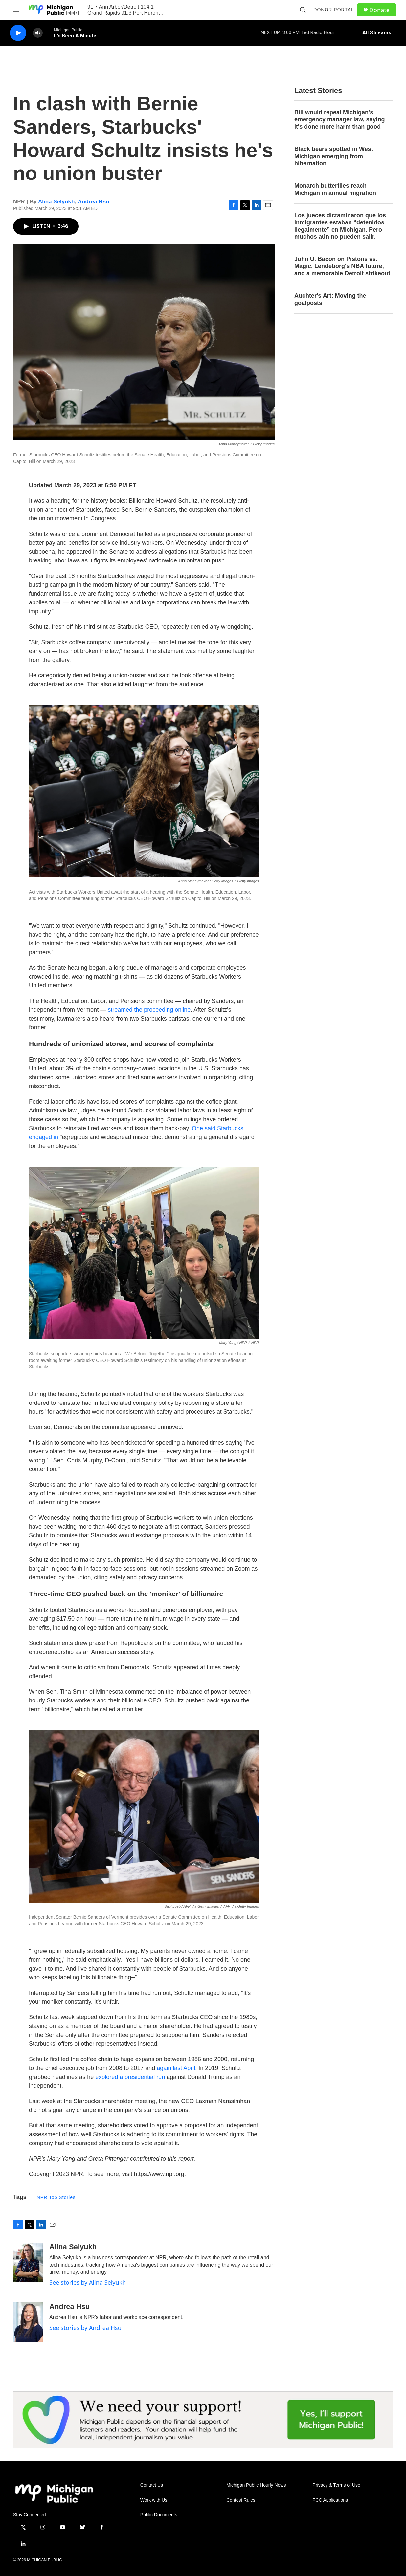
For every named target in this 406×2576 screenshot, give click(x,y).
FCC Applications (330, 2500)
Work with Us (153, 2500)
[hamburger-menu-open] (16, 9)
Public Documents (158, 2514)
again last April (176, 2068)
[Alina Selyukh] (28, 2262)
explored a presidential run (130, 2077)
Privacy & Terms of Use (336, 2485)
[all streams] (372, 33)
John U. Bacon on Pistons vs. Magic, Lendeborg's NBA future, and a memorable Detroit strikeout (342, 266)
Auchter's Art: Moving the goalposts (330, 299)
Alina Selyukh (56, 202)
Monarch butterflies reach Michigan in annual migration (335, 189)
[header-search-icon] (303, 10)
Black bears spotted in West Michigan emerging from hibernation (333, 156)
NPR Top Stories (56, 2197)
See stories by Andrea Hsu (85, 2328)
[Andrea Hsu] (28, 2322)
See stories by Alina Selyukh (87, 2282)
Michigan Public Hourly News (256, 2485)
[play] (18, 33)
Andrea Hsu (93, 202)
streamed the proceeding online (149, 1009)
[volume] (37, 33)
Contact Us (151, 2485)
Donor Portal (333, 9)
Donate (379, 10)
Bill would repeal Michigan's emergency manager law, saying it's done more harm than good (339, 119)
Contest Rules (240, 2500)
